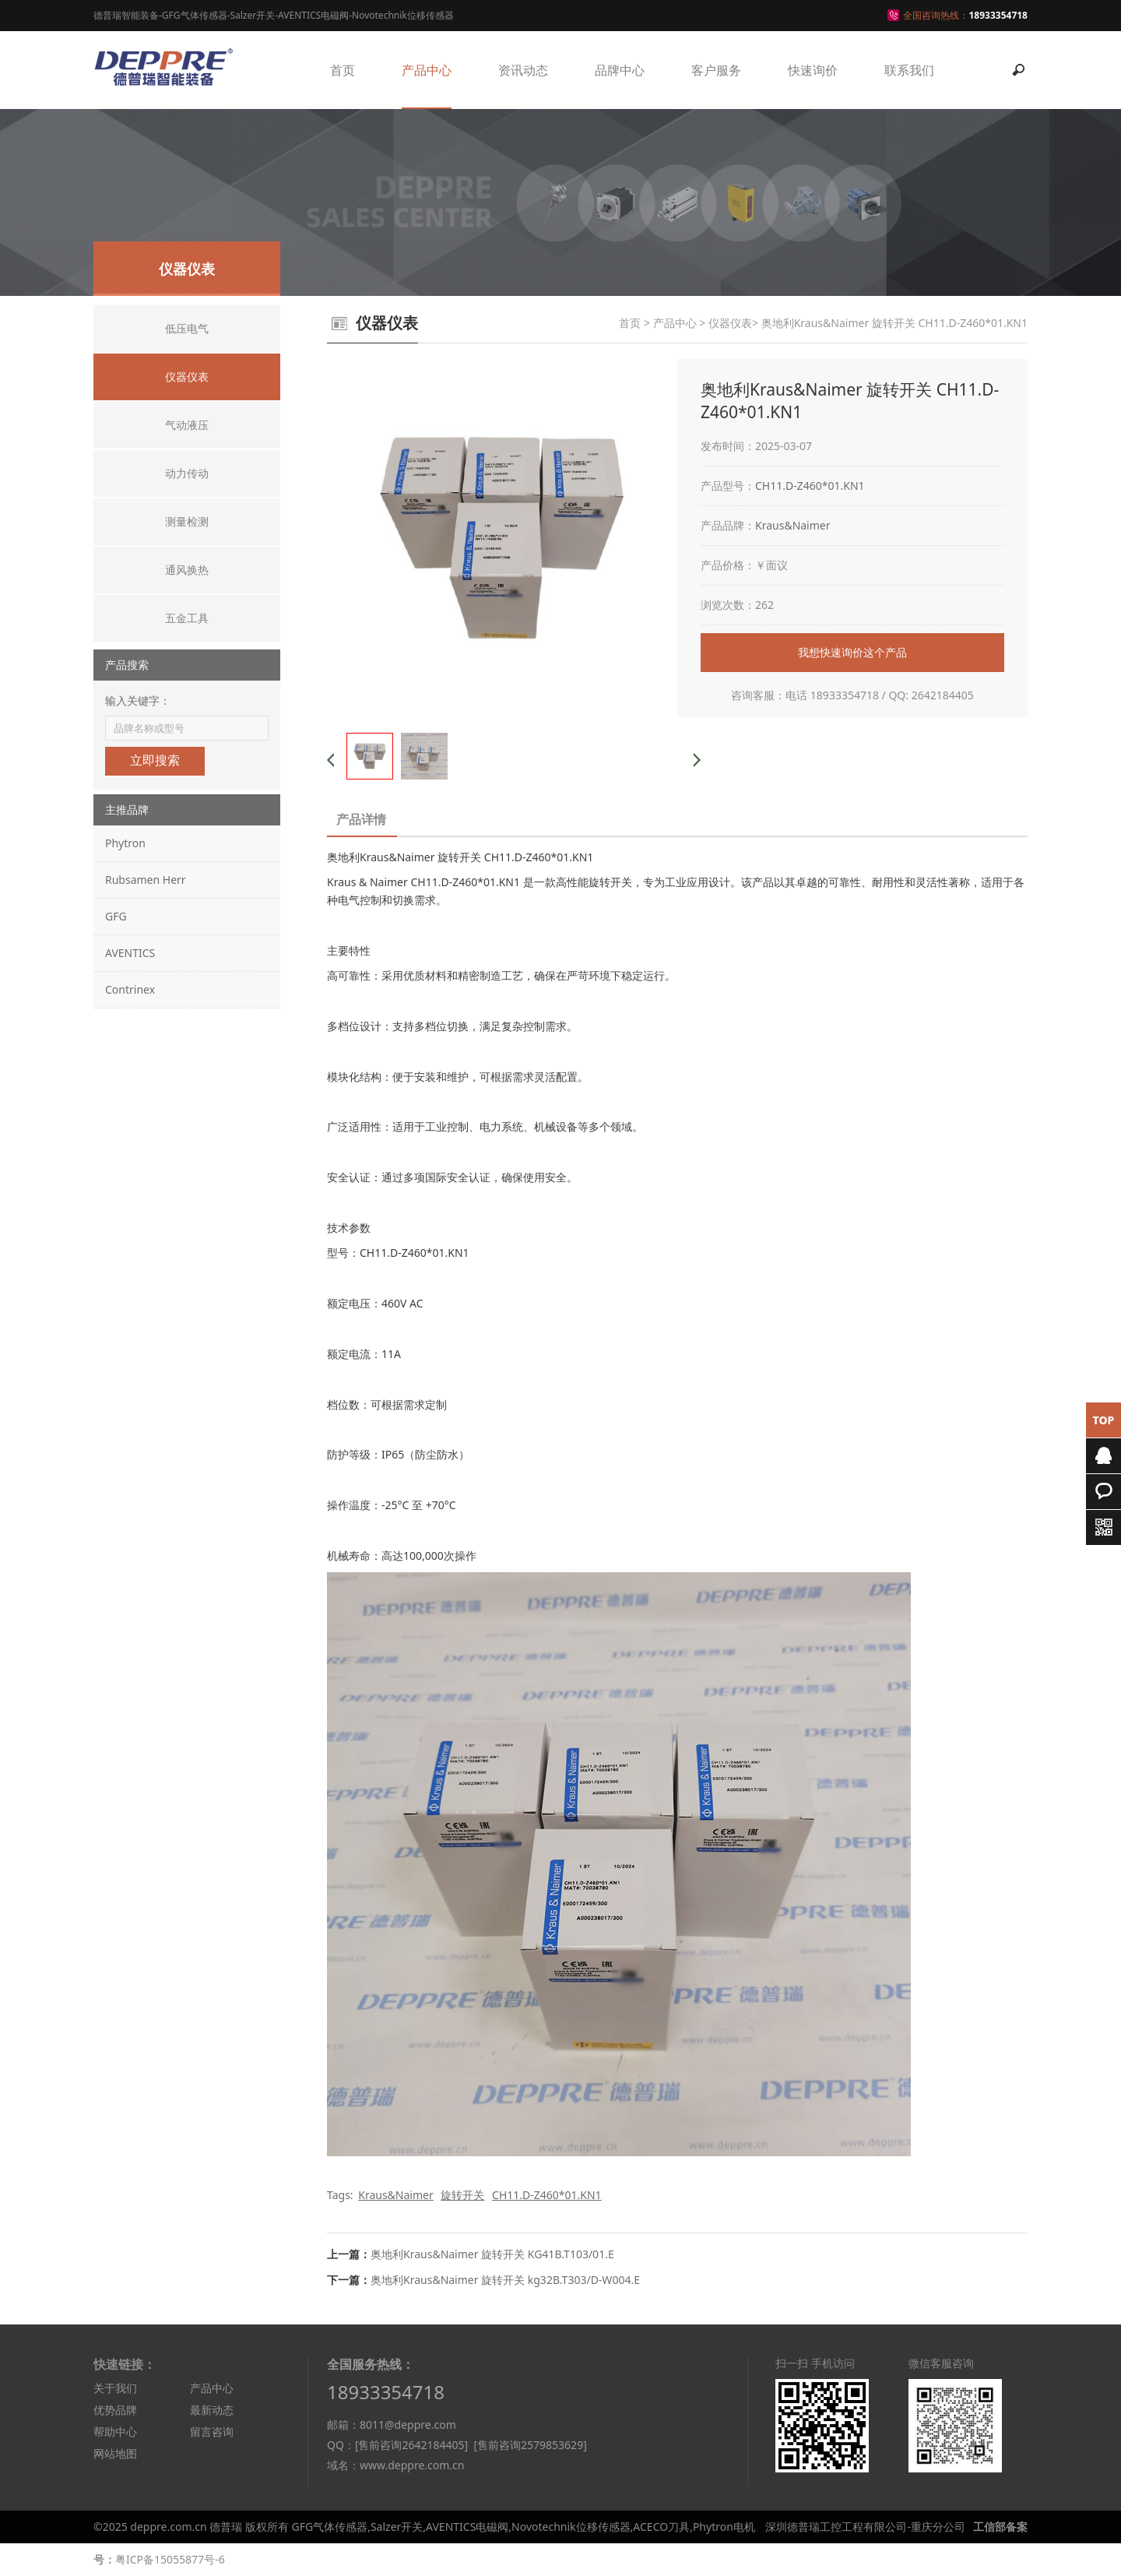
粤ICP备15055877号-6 (170, 2559)
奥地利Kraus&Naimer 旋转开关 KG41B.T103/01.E (492, 2254)
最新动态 (212, 2409)
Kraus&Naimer (793, 525)
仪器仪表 (730, 322)
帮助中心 (115, 2431)
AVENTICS (130, 952)
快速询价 (813, 70)
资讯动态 (523, 70)
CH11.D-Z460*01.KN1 (810, 485)
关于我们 (115, 2388)
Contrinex (130, 989)
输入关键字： (137, 700)
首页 (342, 70)
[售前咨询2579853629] (529, 2444)
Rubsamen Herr (145, 879)
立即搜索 (155, 760)
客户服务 (716, 70)
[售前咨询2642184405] (411, 2444)
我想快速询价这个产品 (852, 652)
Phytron (125, 843)
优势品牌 (115, 2409)
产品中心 (427, 70)
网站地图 (115, 2453)
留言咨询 (212, 2431)
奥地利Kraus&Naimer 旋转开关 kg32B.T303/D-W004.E (505, 2279)
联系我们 (909, 70)
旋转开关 (462, 2194)
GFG (116, 916)
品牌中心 (620, 70)
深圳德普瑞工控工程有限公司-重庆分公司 (865, 2526)
